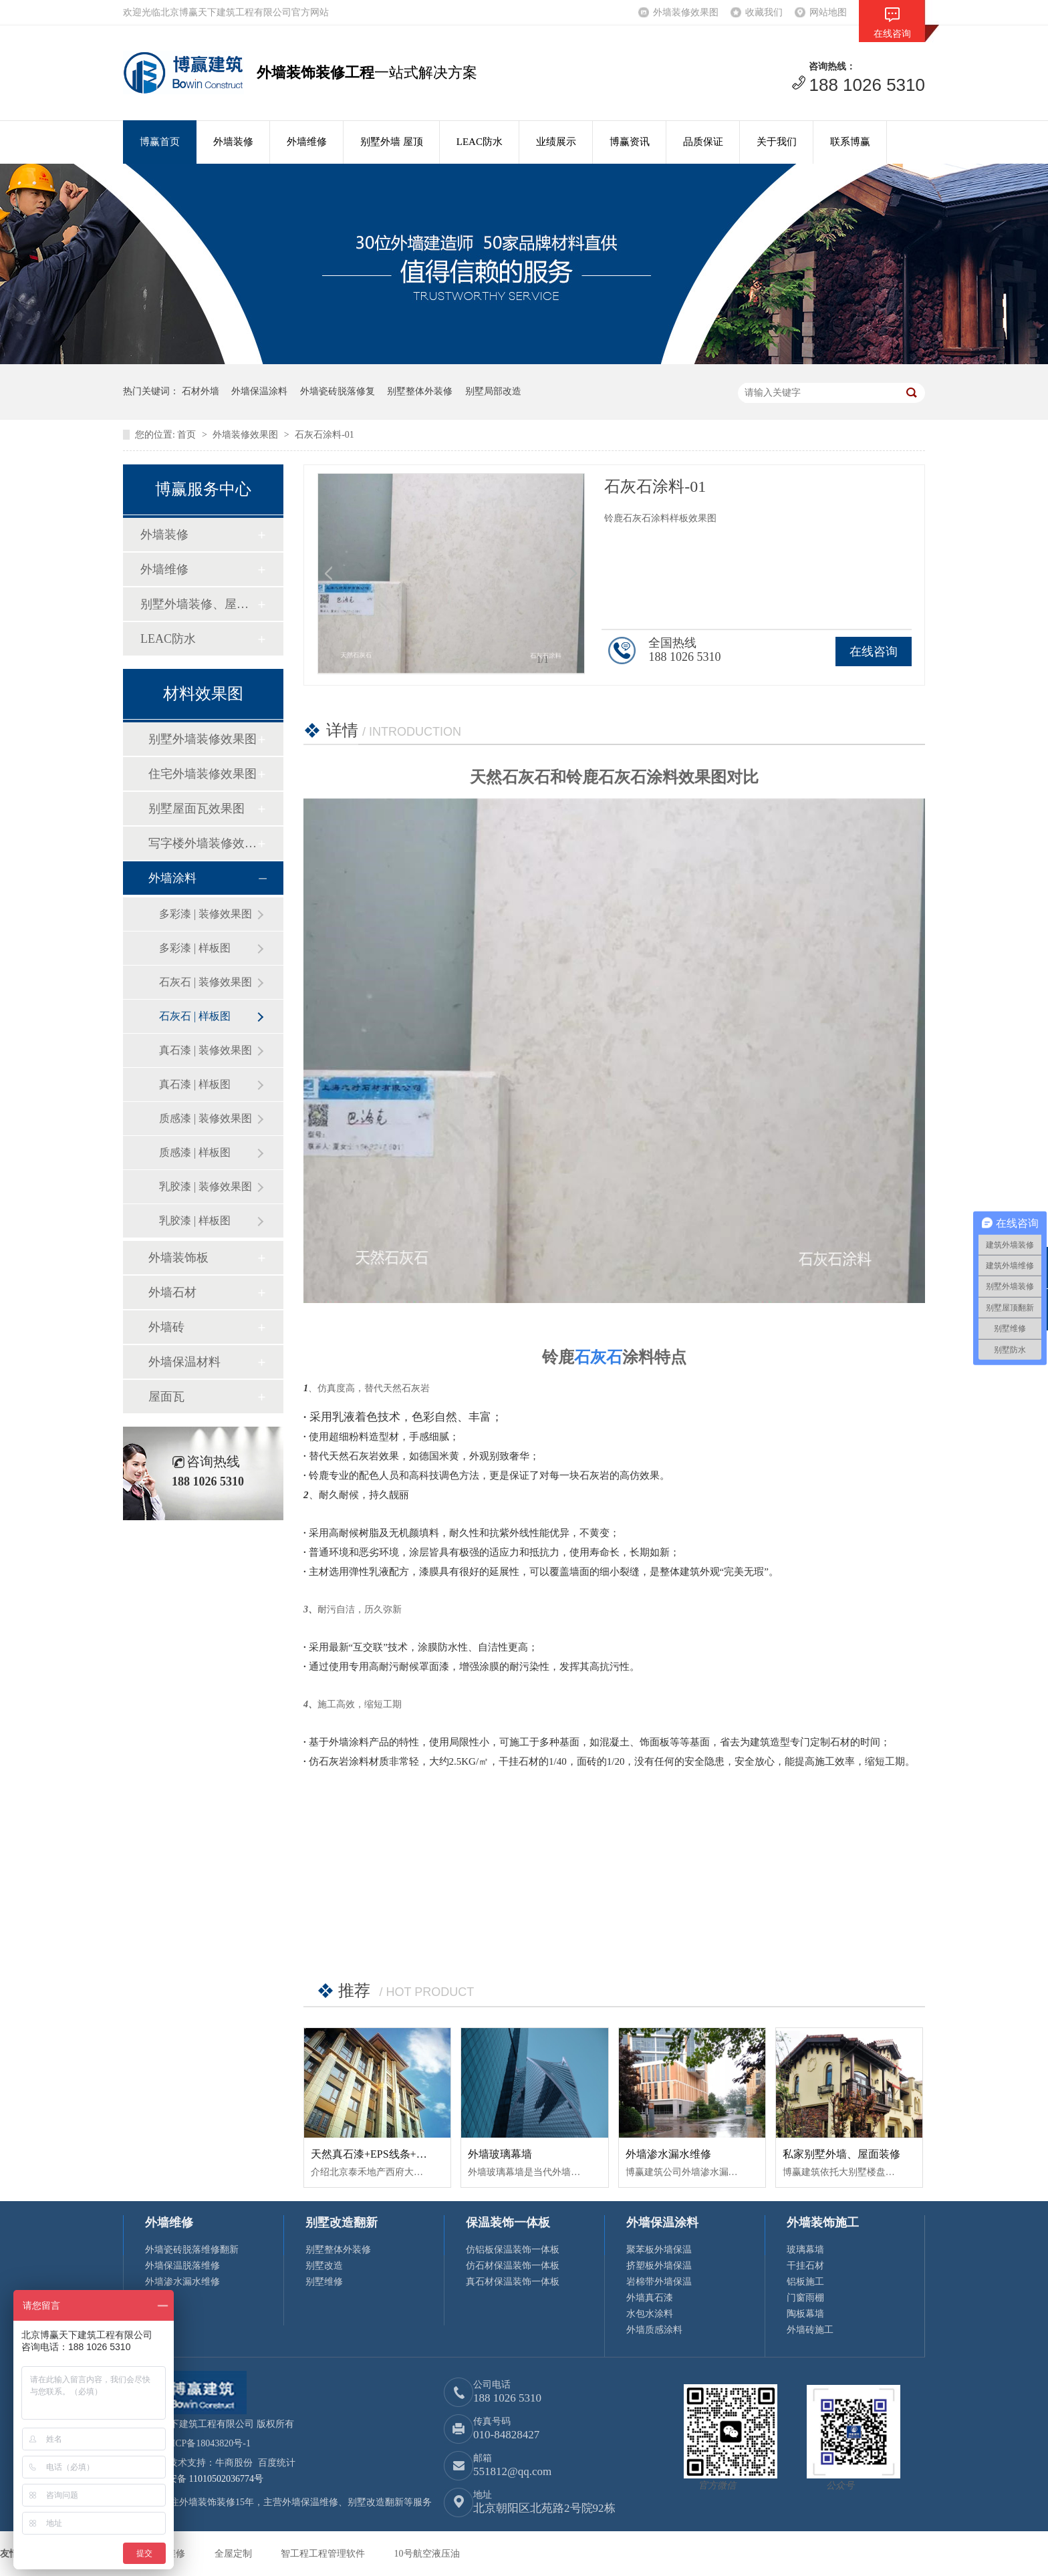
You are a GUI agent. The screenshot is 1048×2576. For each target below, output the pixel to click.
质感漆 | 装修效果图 (205, 1118)
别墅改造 (324, 2266)
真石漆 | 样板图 (195, 1084)
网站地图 (828, 12)
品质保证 (703, 141)
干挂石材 (805, 2266)
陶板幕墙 (805, 2314)
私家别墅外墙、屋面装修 (841, 2154)
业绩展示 (556, 141)
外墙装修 (233, 141)
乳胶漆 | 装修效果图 (205, 1186)
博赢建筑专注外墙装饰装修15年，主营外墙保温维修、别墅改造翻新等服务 (277, 2502)
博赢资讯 (630, 141)
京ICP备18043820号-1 (207, 2443)
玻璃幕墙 (805, 2250)
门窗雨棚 (805, 2298)
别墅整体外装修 (419, 391)
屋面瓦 (166, 1396)
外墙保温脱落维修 (182, 2266)
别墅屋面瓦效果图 (196, 808)
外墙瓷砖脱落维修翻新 (192, 2250)
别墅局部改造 (493, 391)
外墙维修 (307, 141)
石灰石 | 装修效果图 (205, 982)
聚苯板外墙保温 (659, 2250)
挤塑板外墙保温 (659, 2266)
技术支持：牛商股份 (210, 2463)
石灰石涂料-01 (324, 435)
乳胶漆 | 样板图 (195, 1220)
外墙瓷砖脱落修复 (337, 391)
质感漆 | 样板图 (195, 1152)
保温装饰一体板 (508, 2222)
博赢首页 (160, 141)
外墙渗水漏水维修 (668, 2154)
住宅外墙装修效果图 (202, 773)
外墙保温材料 (184, 1362)
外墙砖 (166, 1327)
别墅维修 (324, 2282)
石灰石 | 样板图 (195, 1016)
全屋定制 (235, 2554)
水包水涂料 (649, 2314)
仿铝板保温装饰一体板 (512, 2250)
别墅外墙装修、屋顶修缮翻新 (198, 604)
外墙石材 (172, 1292)
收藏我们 (764, 12)
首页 (188, 435)
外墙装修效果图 (685, 12)
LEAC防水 (479, 141)
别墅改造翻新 (341, 2222)
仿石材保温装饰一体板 (512, 2266)
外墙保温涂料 (259, 391)
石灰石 (598, 1357)
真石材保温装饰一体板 (512, 2282)
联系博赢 (850, 141)
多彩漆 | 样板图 (195, 948)
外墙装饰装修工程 (315, 72)
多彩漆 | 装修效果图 (205, 913)
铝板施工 (805, 2282)
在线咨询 (873, 651)
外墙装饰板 (178, 1257)
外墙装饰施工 (823, 2222)
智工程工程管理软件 (324, 2554)
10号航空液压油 (427, 2554)
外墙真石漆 (649, 2298)
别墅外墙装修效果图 (202, 739)
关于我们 (777, 141)
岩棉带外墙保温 (659, 2282)
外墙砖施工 (810, 2330)
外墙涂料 (172, 878)
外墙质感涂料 (654, 2330)
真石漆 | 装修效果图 (205, 1050)
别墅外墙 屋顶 (391, 141)
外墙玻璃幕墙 (500, 2154)
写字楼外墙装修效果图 (202, 843)
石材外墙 (200, 391)
